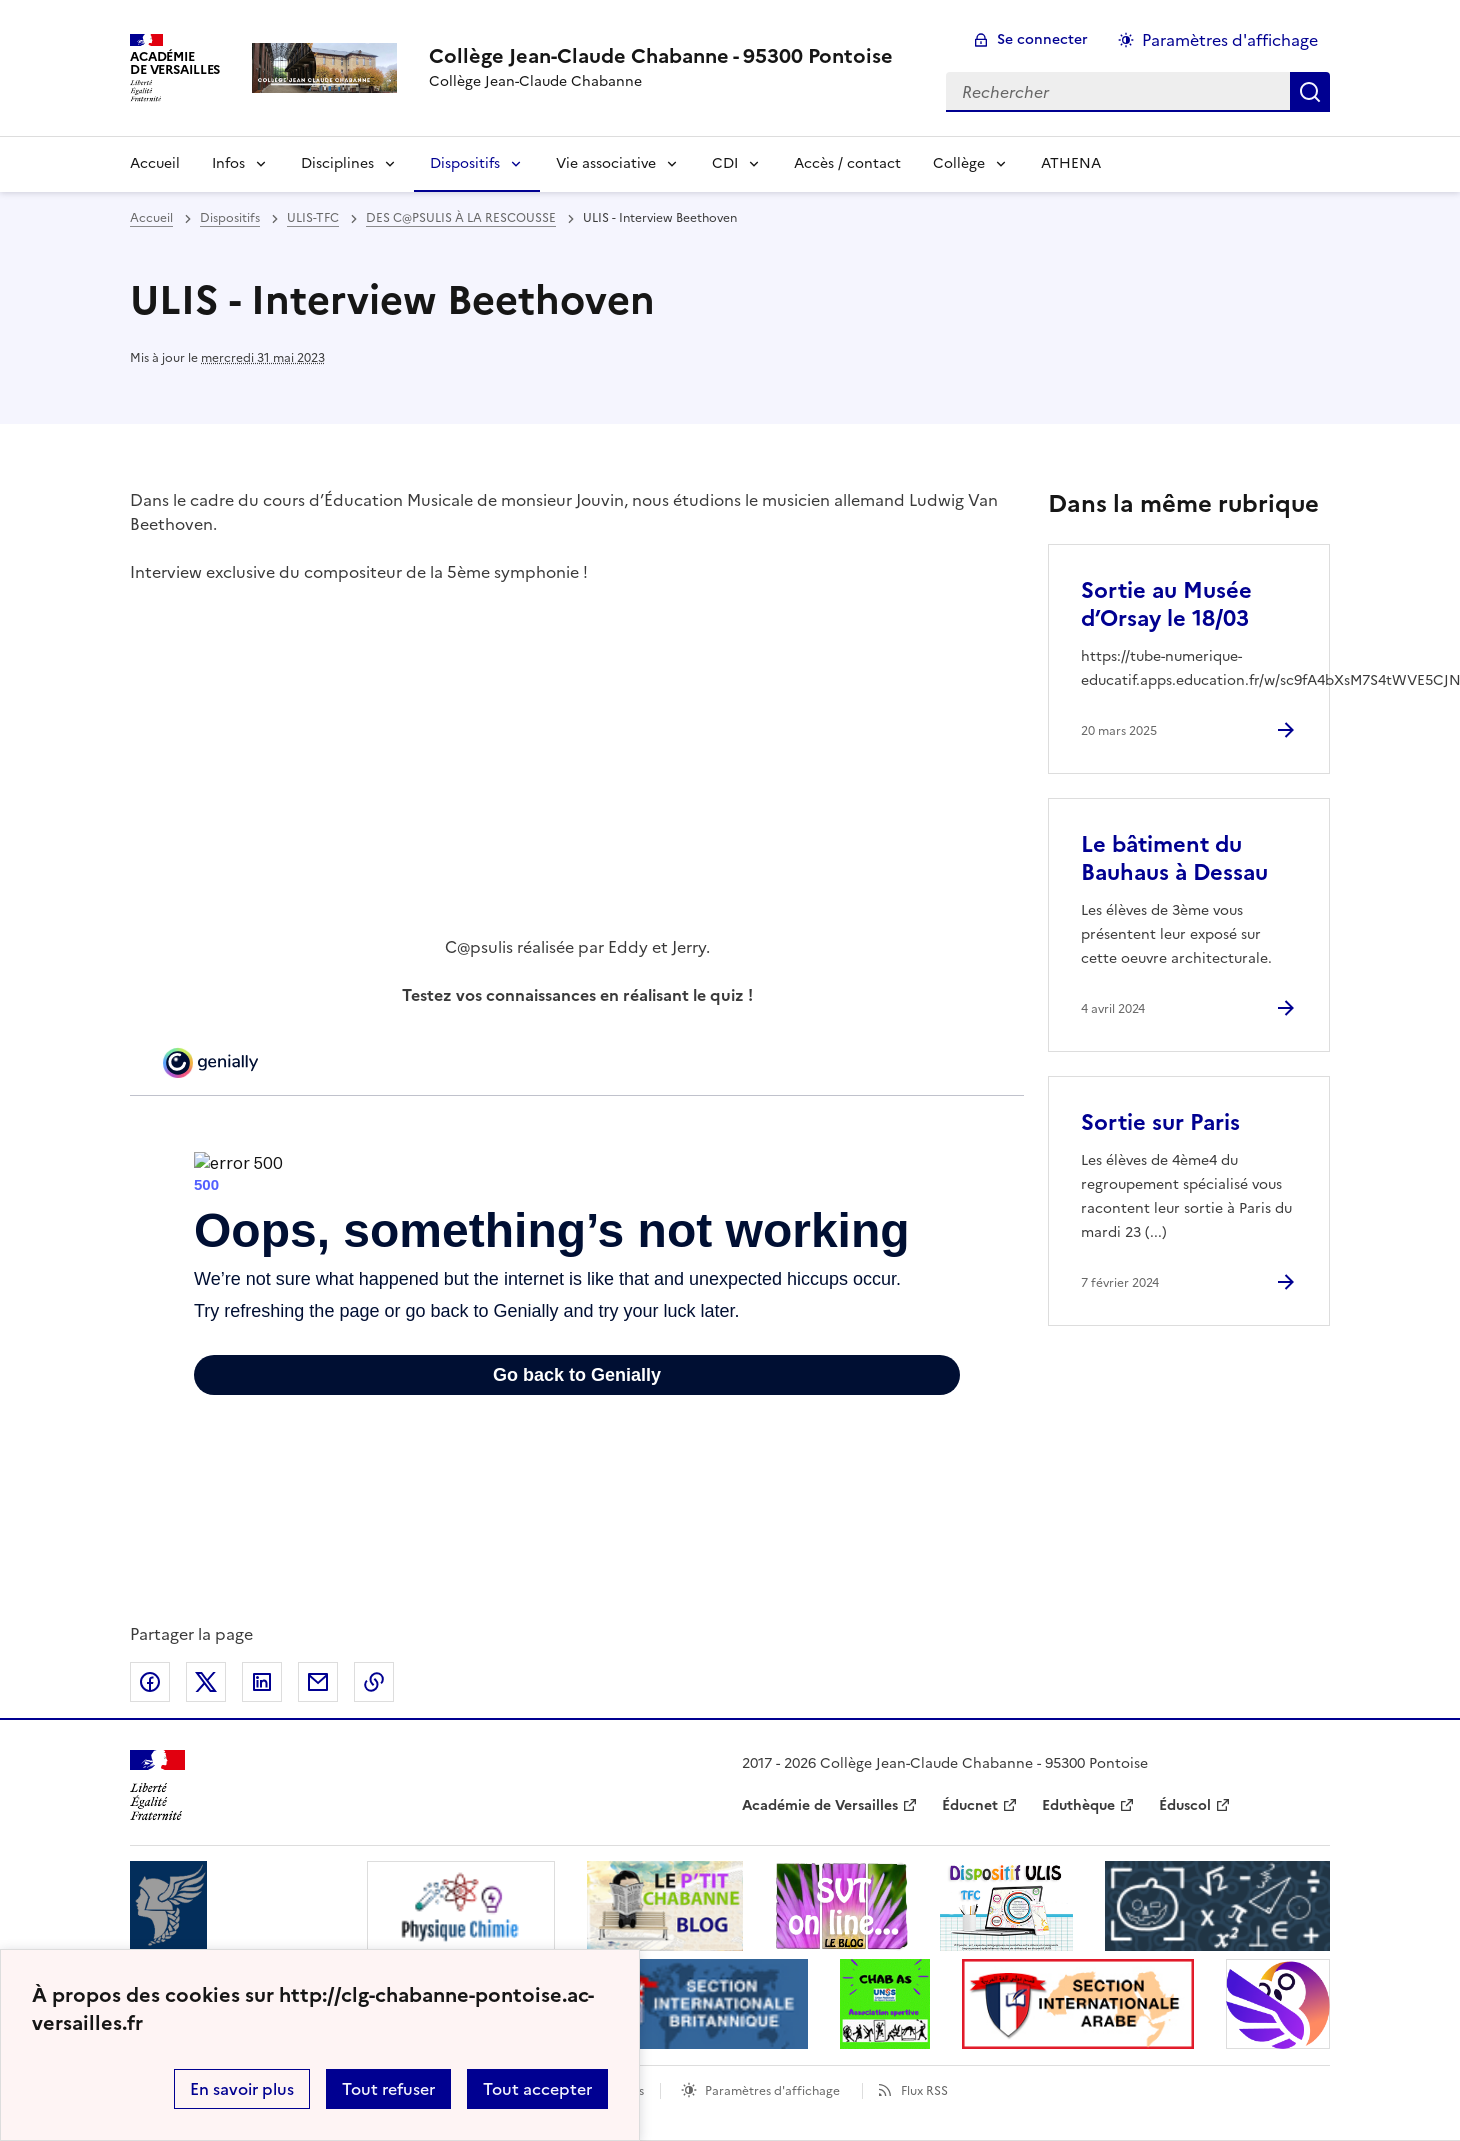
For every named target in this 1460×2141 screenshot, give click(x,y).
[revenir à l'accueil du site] (661, 56)
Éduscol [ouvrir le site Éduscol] (1185, 1805)
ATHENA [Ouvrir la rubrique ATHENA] (1071, 163)
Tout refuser (388, 2089)
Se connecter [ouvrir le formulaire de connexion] (1042, 39)
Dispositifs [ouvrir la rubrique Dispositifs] (230, 218)
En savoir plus (242, 2089)
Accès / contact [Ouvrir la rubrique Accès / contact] (847, 163)
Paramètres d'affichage (772, 2091)
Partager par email (318, 1682)
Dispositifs (465, 163)
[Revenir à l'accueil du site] (157, 1785)
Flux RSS (924, 2091)
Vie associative (606, 163)
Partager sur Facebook (150, 1682)
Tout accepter (537, 2089)
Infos (228, 163)
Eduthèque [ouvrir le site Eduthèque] (1078, 1805)
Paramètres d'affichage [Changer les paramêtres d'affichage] (1230, 40)
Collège (959, 163)
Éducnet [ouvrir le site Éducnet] (970, 1805)
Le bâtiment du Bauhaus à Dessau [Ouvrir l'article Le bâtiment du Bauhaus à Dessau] (1174, 858)
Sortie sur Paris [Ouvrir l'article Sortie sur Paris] (1160, 1122)
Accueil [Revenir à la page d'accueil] (155, 163)
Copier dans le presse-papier (374, 1682)
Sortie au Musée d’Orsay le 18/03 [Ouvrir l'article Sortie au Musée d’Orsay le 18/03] (1166, 604)
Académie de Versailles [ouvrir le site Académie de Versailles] (820, 1805)
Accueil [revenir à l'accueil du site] (151, 218)
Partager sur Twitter (206, 1682)
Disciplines (337, 163)
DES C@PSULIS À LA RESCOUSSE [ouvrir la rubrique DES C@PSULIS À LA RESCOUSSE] (461, 218)
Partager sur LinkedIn (262, 1682)
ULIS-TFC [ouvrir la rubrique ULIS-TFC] (313, 218)
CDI (725, 163)
